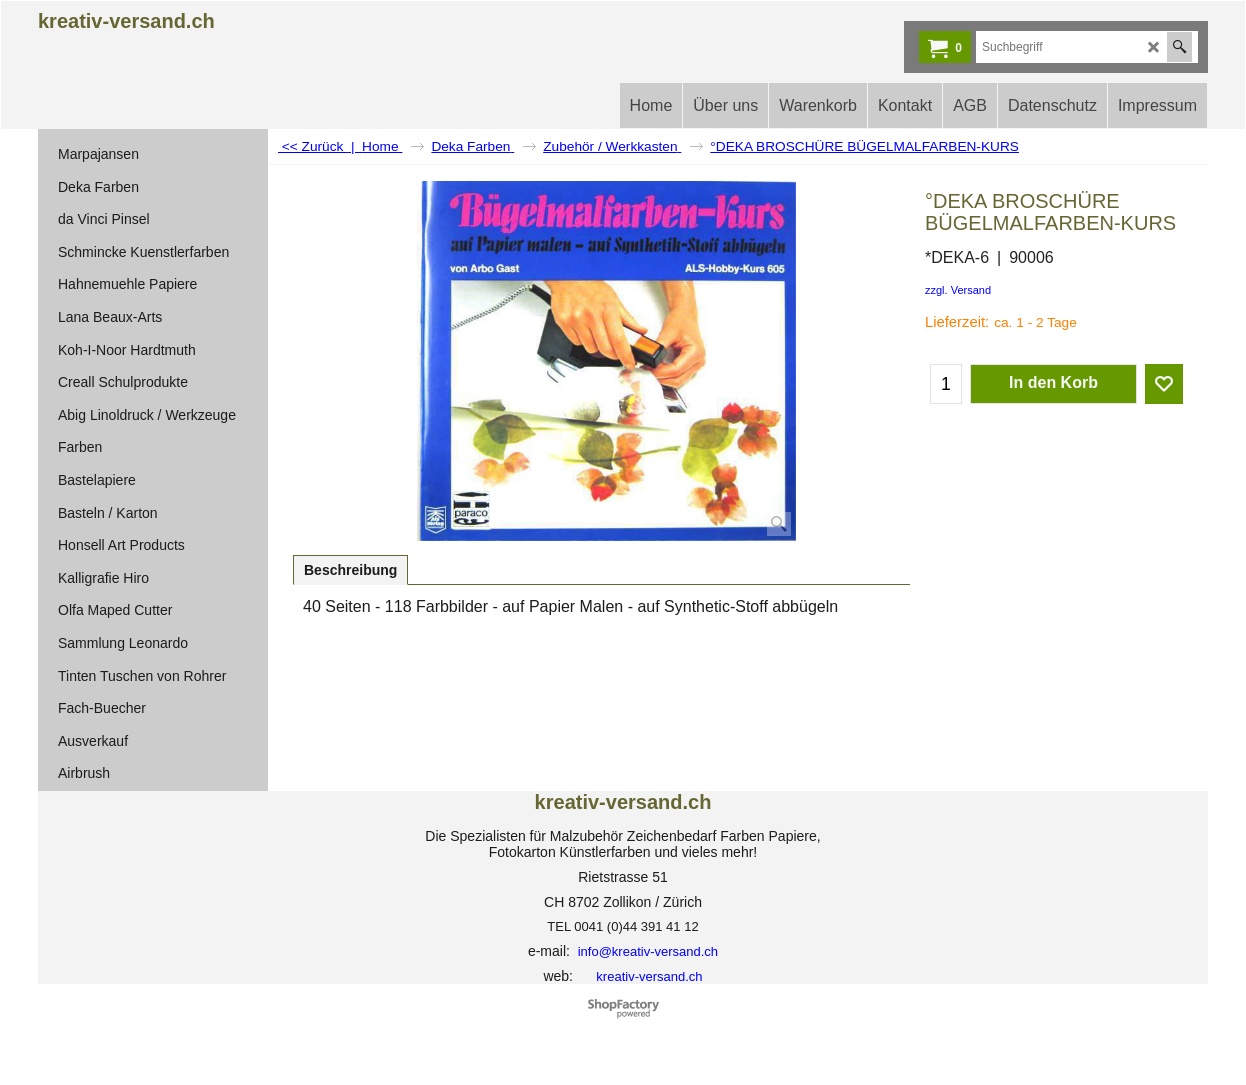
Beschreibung (350, 570)
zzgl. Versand (958, 290)
